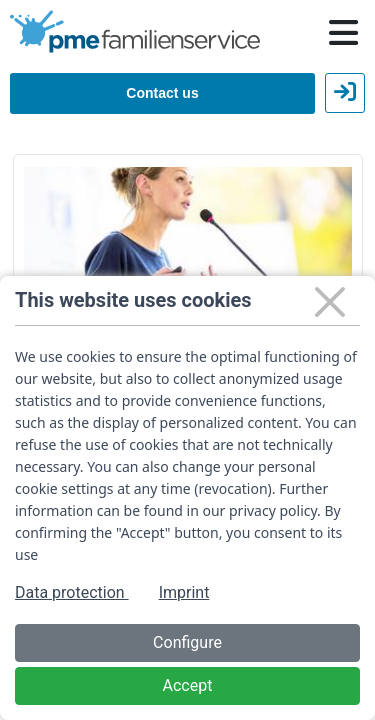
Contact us (162, 93)
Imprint (184, 592)
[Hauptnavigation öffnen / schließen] (343, 33)
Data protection (72, 592)
